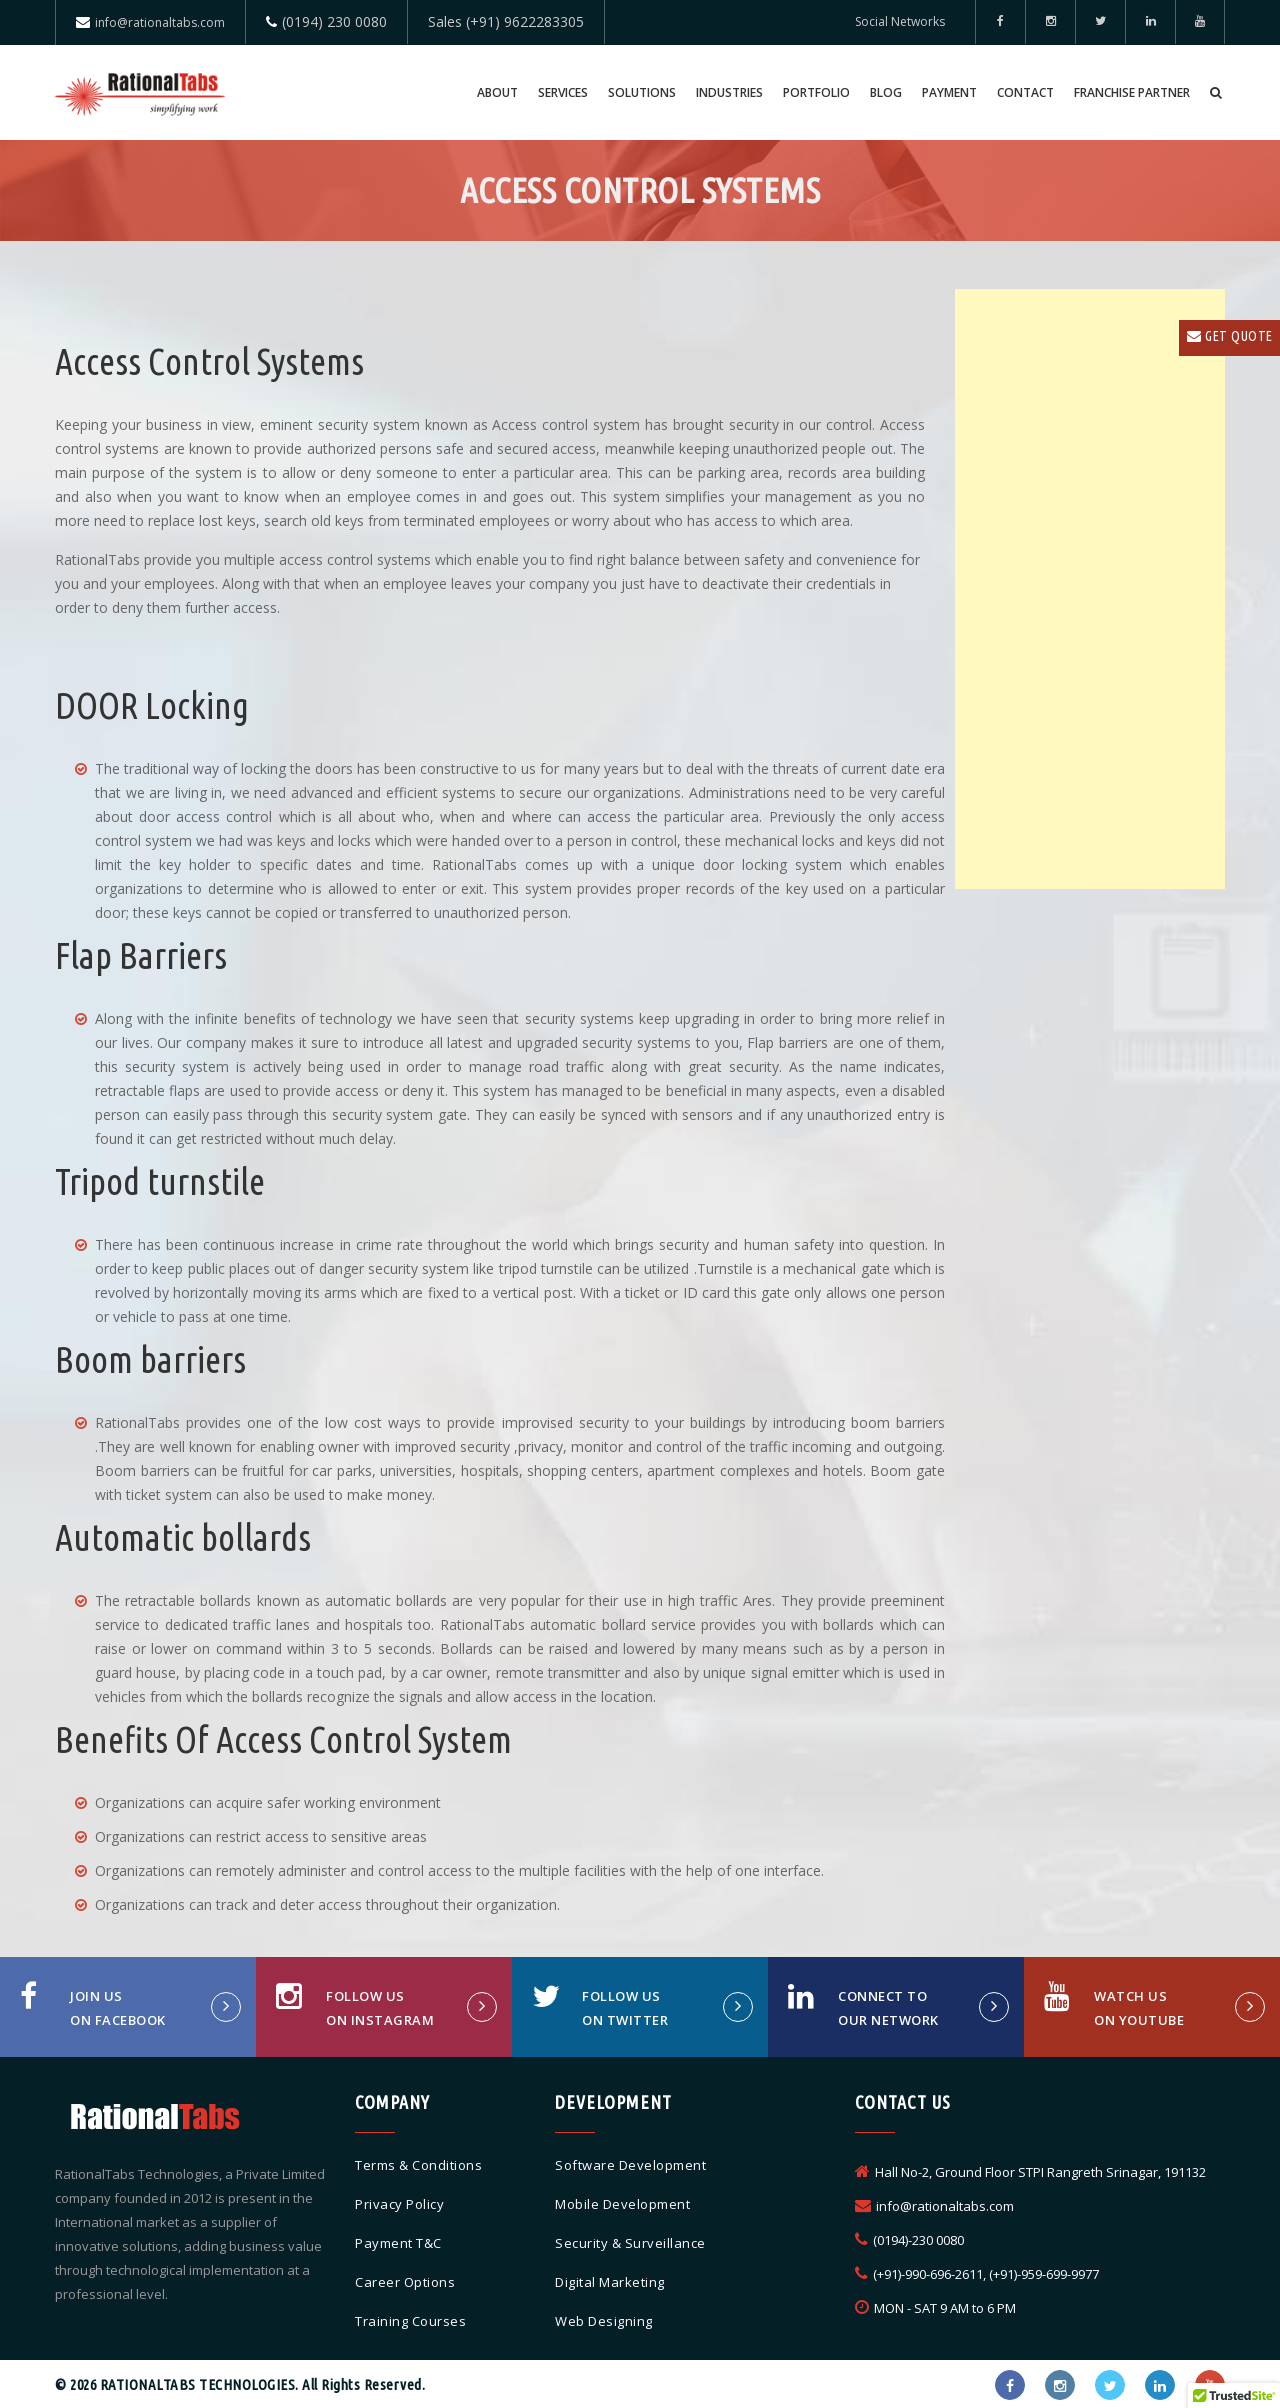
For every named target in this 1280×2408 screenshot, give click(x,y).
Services (563, 92)
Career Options (405, 2282)
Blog (886, 92)
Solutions (642, 92)
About (497, 92)
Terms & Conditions (418, 2165)
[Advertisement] (1090, 589)
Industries (729, 92)
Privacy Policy (399, 2204)
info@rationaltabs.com (160, 22)
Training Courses (410, 2321)
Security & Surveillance (630, 2243)
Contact (1025, 92)
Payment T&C (398, 2243)
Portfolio (816, 92)
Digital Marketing (610, 2282)
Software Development (630, 2165)
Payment (949, 92)
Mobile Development (622, 2204)
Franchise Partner (1132, 92)
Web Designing (604, 2321)
